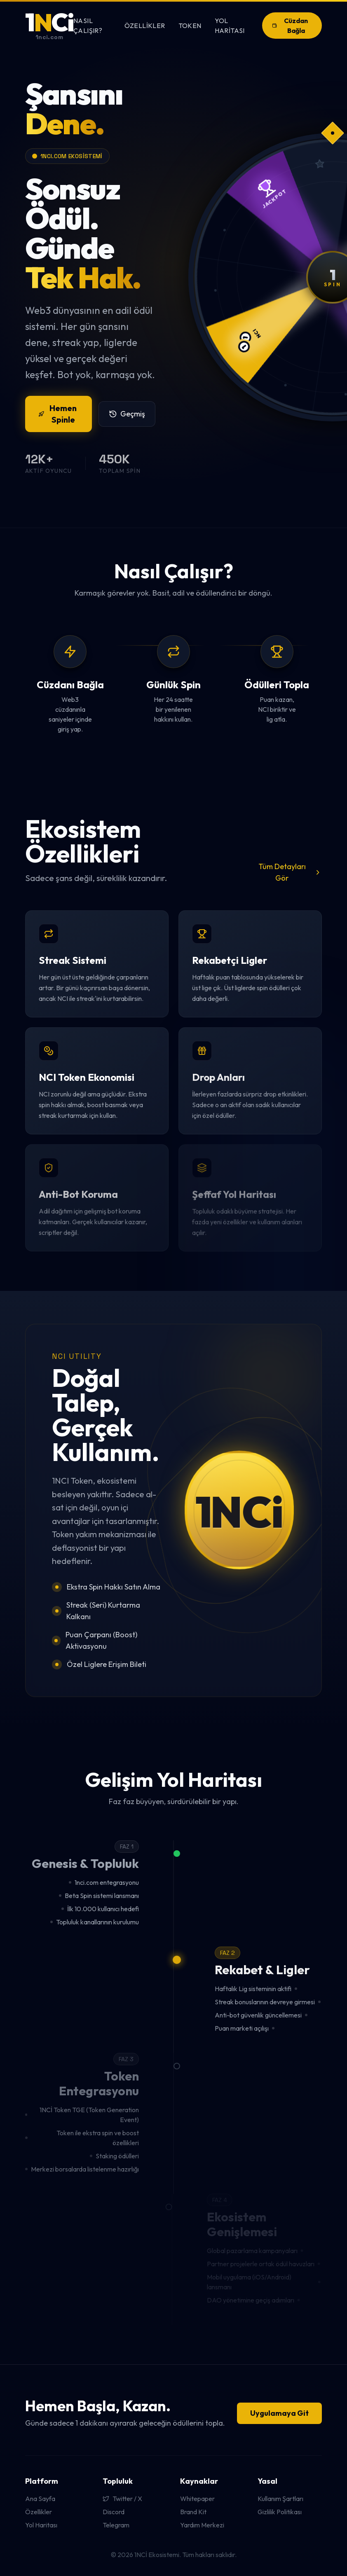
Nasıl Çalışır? (87, 25)
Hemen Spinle (57, 414)
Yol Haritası (230, 25)
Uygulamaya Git (279, 2413)
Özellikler (144, 25)
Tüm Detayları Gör (290, 872)
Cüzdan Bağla (290, 25)
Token (190, 25)
